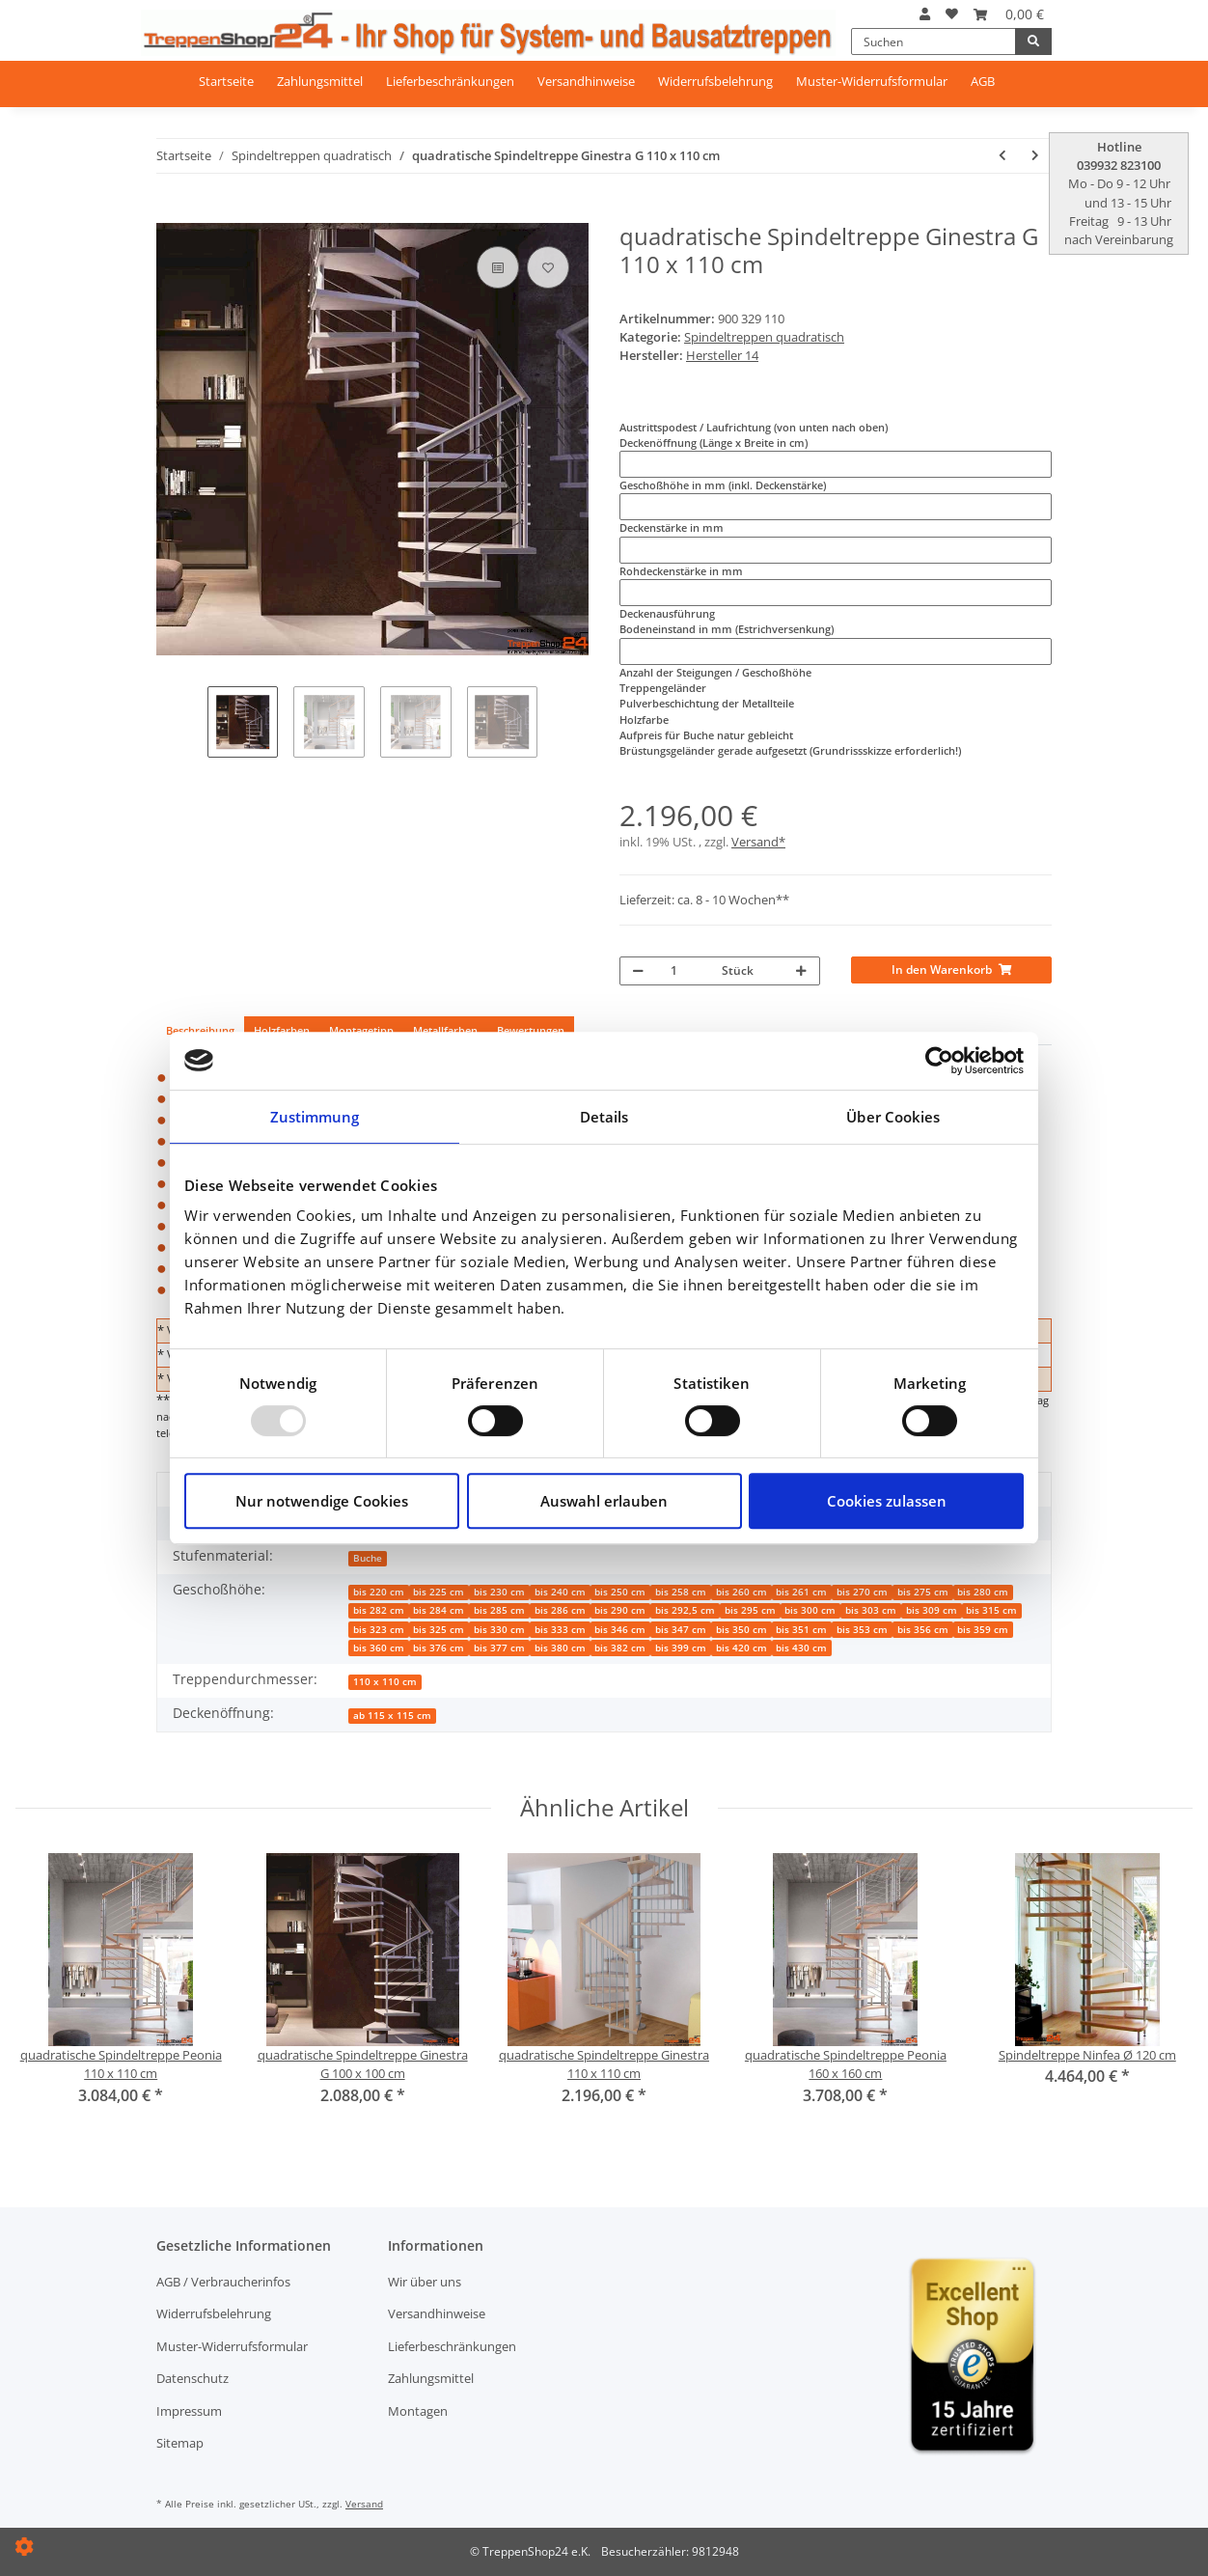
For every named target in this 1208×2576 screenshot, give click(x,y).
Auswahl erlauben (604, 1500)
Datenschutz (192, 2378)
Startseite (226, 81)
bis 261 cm (801, 1592)
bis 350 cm (741, 1629)
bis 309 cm (931, 1610)
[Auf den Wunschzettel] (548, 267)
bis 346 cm (619, 1629)
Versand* (758, 841)
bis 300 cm (810, 1610)
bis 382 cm (619, 1648)
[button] (925, 14)
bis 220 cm (378, 1592)
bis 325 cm (438, 1629)
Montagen (418, 2411)
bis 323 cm (378, 1629)
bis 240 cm (560, 1592)
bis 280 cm (982, 1592)
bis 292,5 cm (685, 1610)
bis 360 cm (378, 1648)
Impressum (189, 2411)
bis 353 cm (862, 1629)
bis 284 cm (438, 1610)
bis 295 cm (750, 1610)
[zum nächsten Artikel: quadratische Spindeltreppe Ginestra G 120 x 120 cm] (1035, 155)
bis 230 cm (499, 1592)
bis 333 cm (560, 1629)
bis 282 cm (378, 1610)
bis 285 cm (499, 1610)
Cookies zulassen (887, 1500)
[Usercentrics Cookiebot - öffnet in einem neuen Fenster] (939, 1060)
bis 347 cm (680, 1629)
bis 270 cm (862, 1592)
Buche (367, 1558)
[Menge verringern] (638, 970)
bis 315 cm (991, 1610)
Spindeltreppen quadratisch (764, 337)
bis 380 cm (560, 1648)
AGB (983, 81)
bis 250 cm (619, 1592)
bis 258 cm (680, 1592)
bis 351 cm (801, 1629)
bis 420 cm (741, 1648)
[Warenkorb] (1009, 14)
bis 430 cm (801, 1648)
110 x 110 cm (385, 1682)
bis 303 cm (870, 1610)
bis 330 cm (499, 1629)
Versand (364, 2503)
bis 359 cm (982, 1629)
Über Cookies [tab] (893, 1116)
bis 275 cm (922, 1592)
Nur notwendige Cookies (321, 1500)
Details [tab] (604, 1116)
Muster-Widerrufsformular (871, 81)
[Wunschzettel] (952, 14)
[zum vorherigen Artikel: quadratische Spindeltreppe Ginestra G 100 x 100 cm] (1002, 155)
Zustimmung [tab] (315, 1116)
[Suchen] (933, 41)
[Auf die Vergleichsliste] (498, 267)
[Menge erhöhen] (801, 970)
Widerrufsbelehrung (715, 81)
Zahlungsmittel (320, 81)
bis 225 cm (438, 1592)
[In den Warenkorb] (168, 215)
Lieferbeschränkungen (450, 81)
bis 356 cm (922, 1629)
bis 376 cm (438, 1648)
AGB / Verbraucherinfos (223, 2281)
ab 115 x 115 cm (392, 1715)
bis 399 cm (680, 1648)
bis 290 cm (619, 1610)
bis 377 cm (499, 1648)
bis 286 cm (560, 1610)
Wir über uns (424, 2281)
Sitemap (180, 2442)
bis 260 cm (741, 1592)
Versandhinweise (586, 81)
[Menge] (686, 970)
